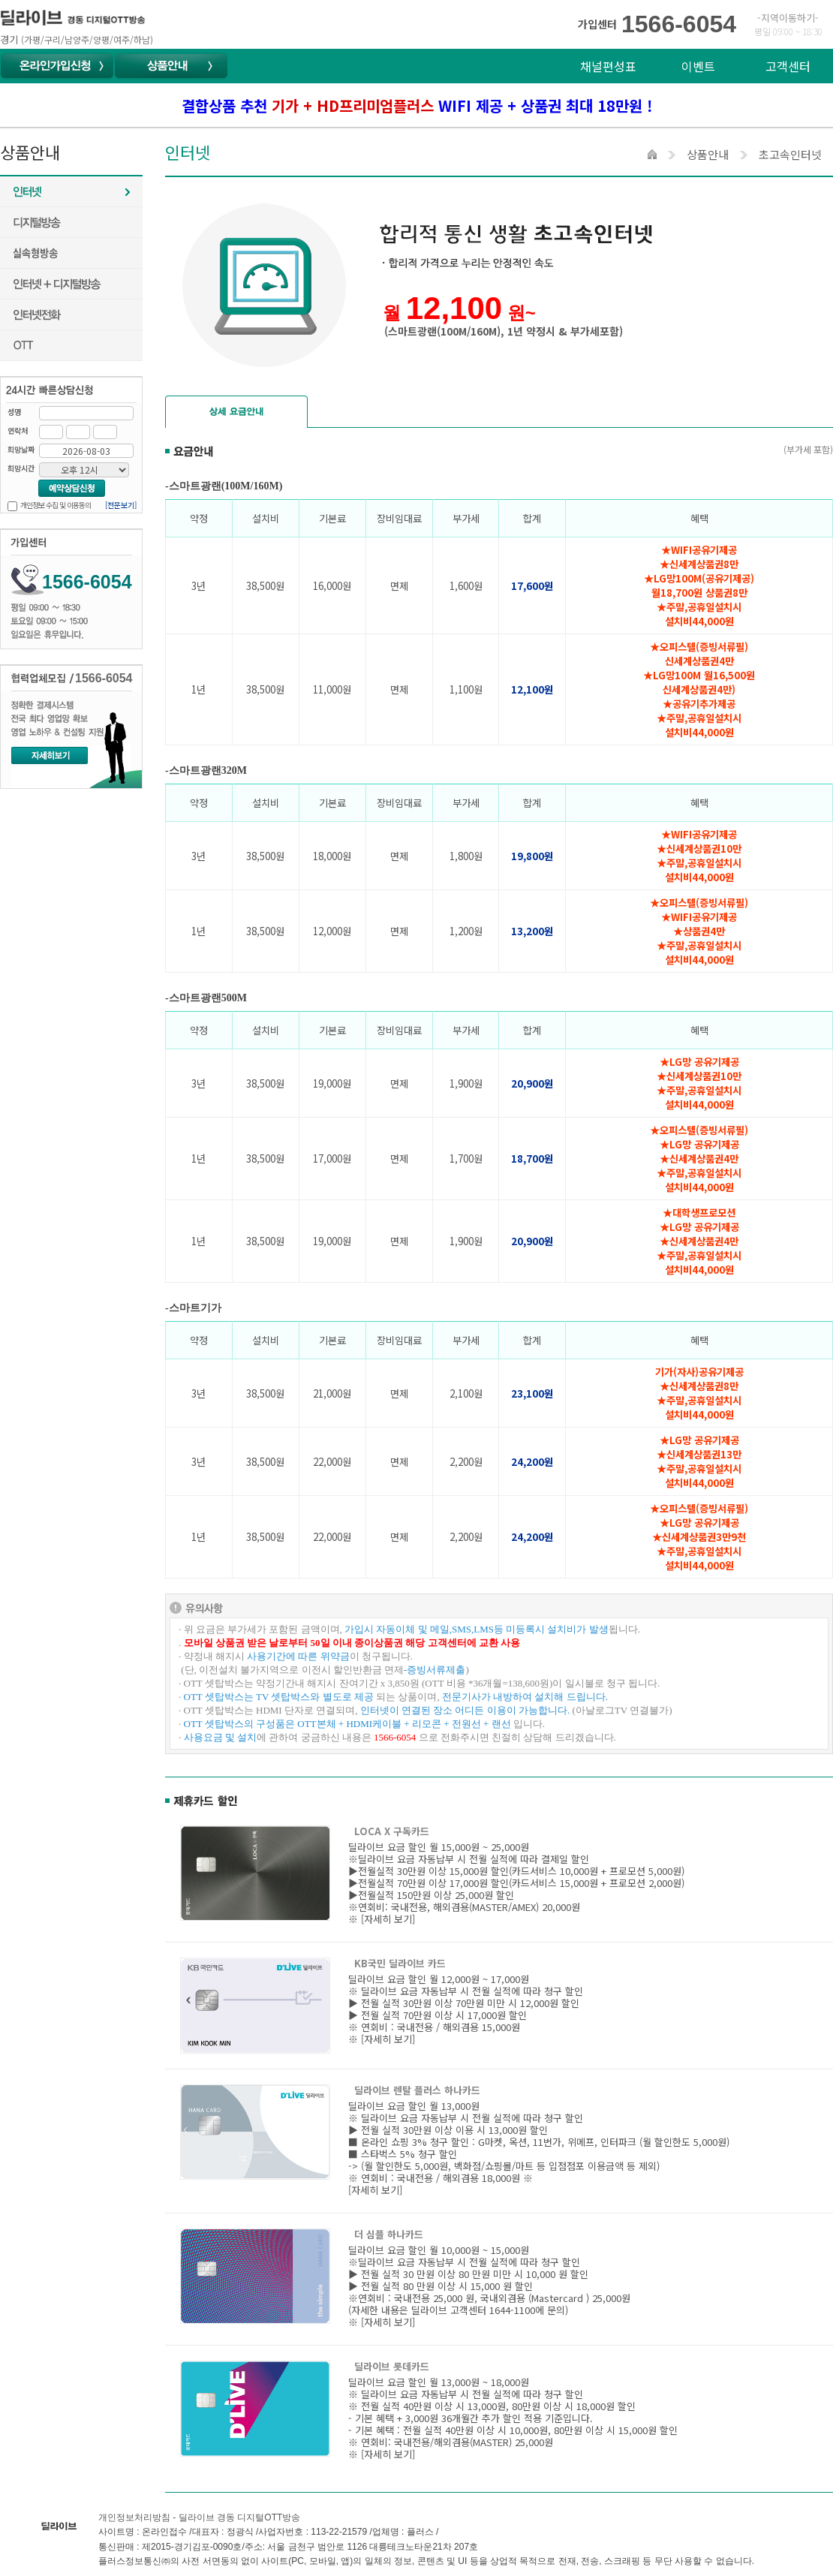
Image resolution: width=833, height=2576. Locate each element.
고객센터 (787, 66)
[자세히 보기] (388, 1919)
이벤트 (698, 66)
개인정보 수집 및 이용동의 (55, 504)
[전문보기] (121, 504)
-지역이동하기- (788, 18)
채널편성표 (608, 66)
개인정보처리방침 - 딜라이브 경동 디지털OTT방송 (199, 2517)
